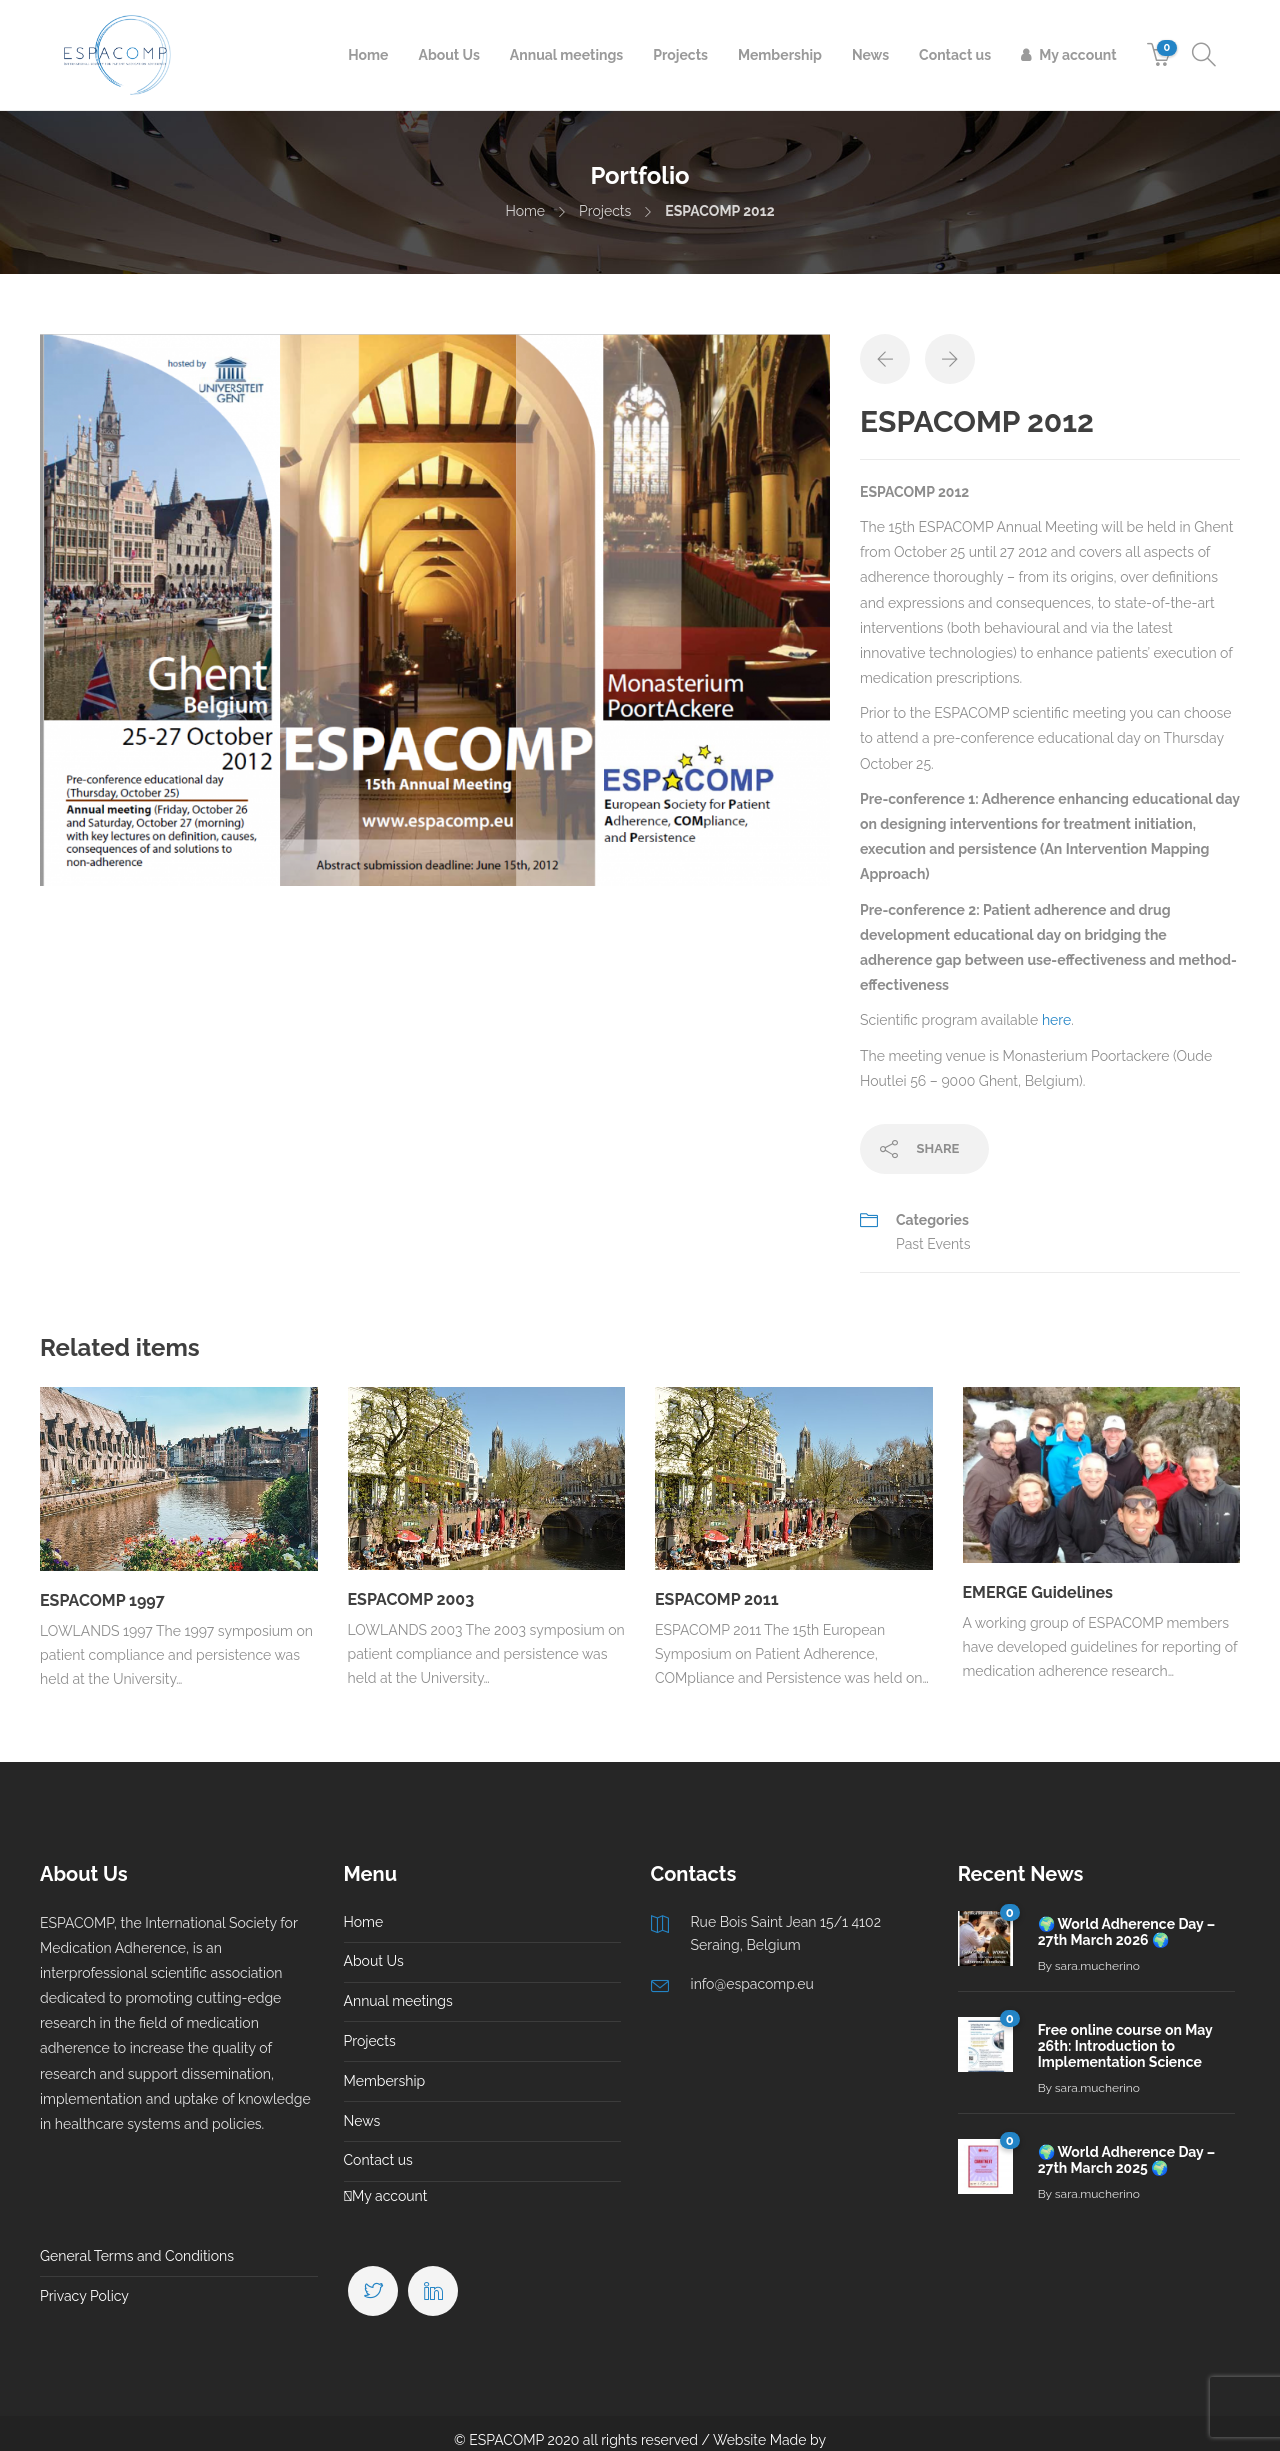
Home (368, 55)
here (1056, 1020)
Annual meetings (566, 55)
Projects (680, 55)
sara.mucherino (1097, 1966)
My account (1077, 55)
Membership (780, 55)
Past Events (933, 1244)
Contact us (955, 55)
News (870, 55)
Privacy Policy (84, 2296)
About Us (448, 55)
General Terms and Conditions (137, 2256)
